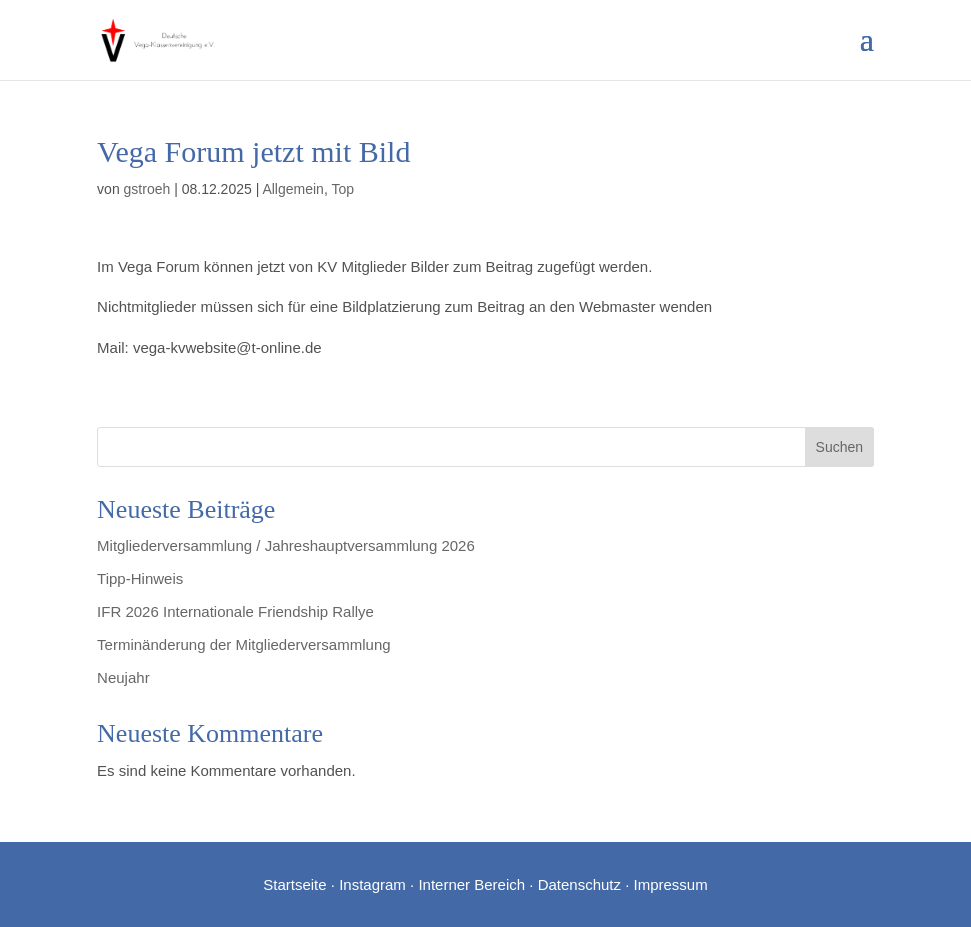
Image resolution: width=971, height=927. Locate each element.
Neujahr (123, 677)
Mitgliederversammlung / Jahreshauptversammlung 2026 (286, 545)
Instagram (372, 884)
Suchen (839, 447)
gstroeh (147, 189)
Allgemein (292, 189)
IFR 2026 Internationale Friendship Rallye (235, 611)
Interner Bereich (471, 884)
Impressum (671, 884)
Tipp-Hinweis (140, 578)
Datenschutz (579, 884)
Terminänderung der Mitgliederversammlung (243, 644)
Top (342, 189)
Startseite (294, 884)
